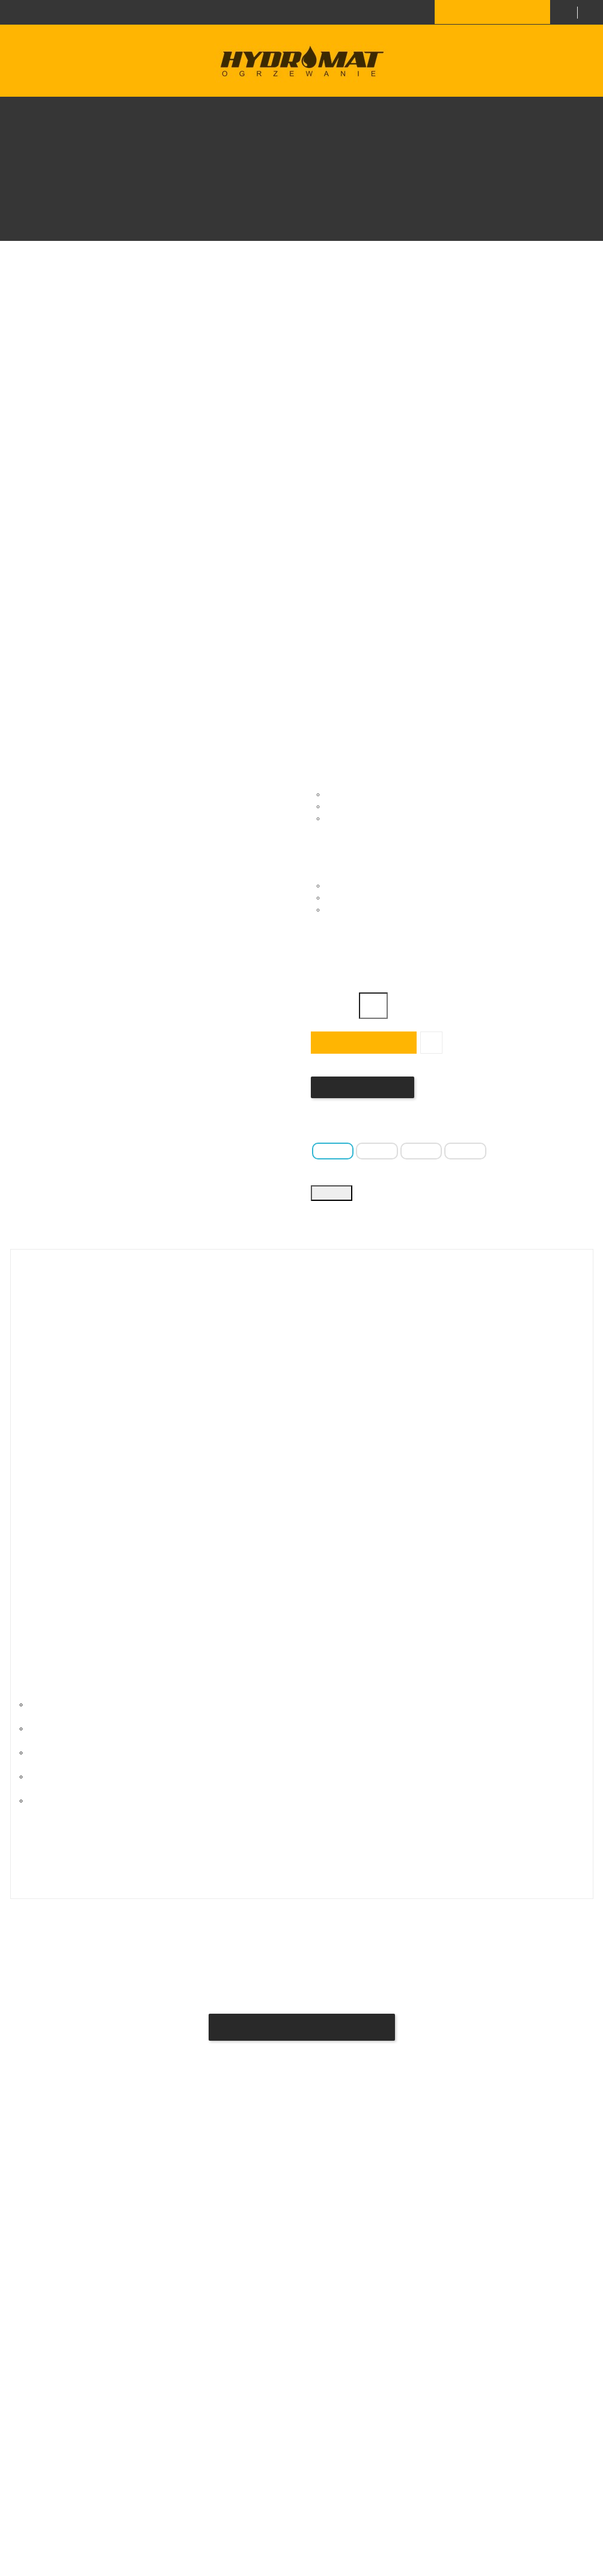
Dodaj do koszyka (361, 1042)
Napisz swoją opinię (361, 1087)
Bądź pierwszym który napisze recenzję (302, 2081)
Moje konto (140, 2378)
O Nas (130, 2293)
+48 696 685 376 (180, 10)
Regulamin (138, 2356)
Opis (218, 1325)
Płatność (136, 2271)
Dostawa (136, 2249)
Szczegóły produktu (332, 1325)
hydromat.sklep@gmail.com (361, 2393)
